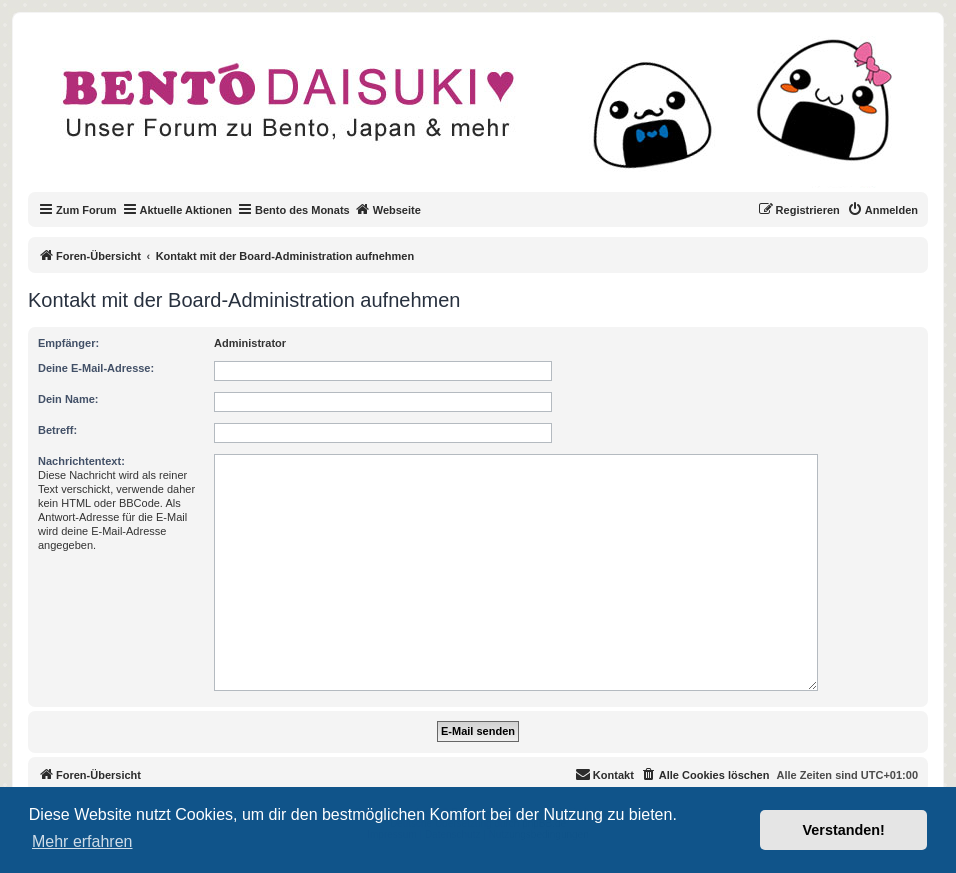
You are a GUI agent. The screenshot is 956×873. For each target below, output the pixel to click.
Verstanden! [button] (844, 830)
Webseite (388, 209)
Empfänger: (68, 343)
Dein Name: (68, 399)
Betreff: (57, 430)
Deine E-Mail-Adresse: (96, 368)
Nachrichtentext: (81, 461)
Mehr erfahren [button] (82, 841)
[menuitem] (882, 210)
